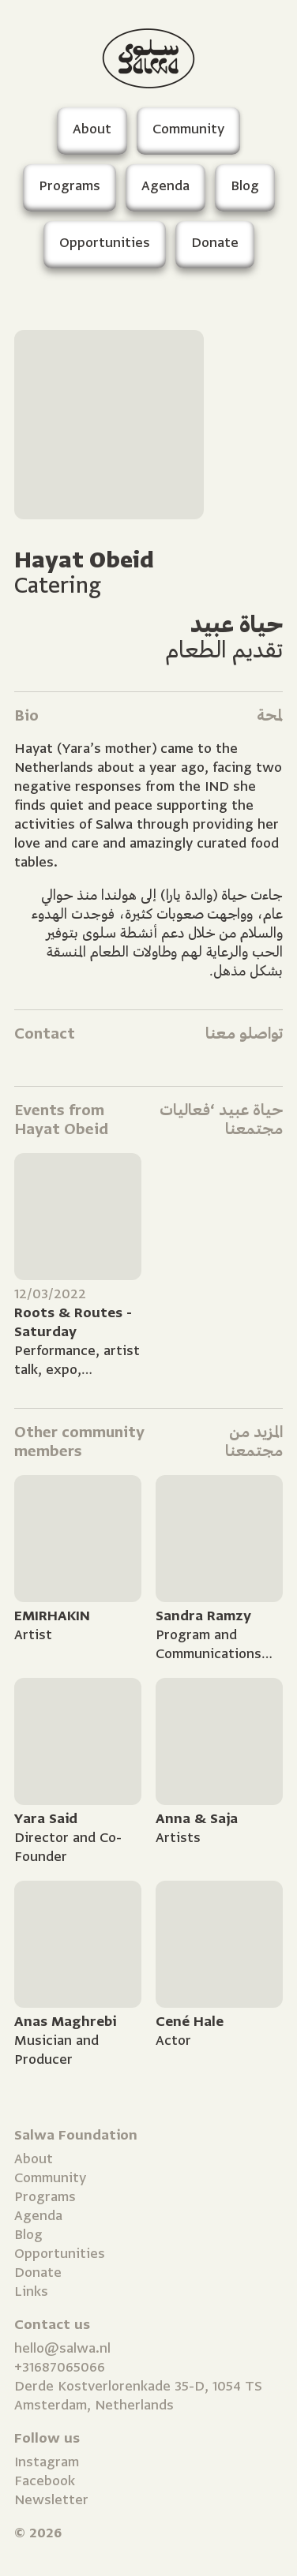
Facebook (44, 2481)
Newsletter (51, 2500)
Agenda (38, 2216)
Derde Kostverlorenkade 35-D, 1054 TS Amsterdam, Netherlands (138, 2395)
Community (50, 2178)
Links (31, 2291)
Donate (38, 2272)
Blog (28, 2235)
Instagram (46, 2462)
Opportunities (59, 2254)
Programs (45, 2197)
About (33, 2159)
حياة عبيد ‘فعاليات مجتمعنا (221, 1119)
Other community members (79, 1441)
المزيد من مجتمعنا (254, 1441)
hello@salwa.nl (62, 2348)
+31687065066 (59, 2367)
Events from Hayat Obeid (61, 1119)
